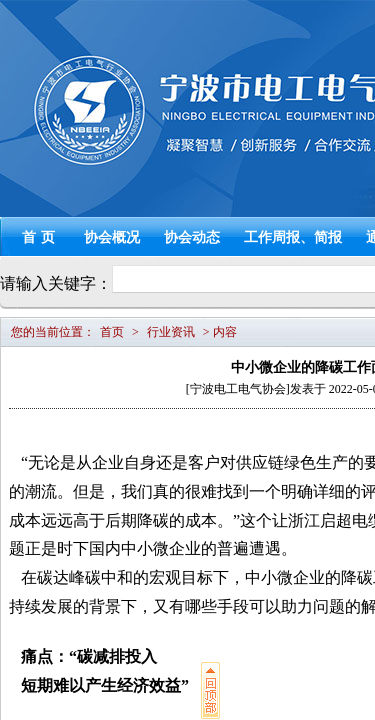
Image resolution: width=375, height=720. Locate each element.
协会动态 (192, 237)
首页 (41, 237)
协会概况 (112, 237)
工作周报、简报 (293, 237)
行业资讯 (171, 332)
